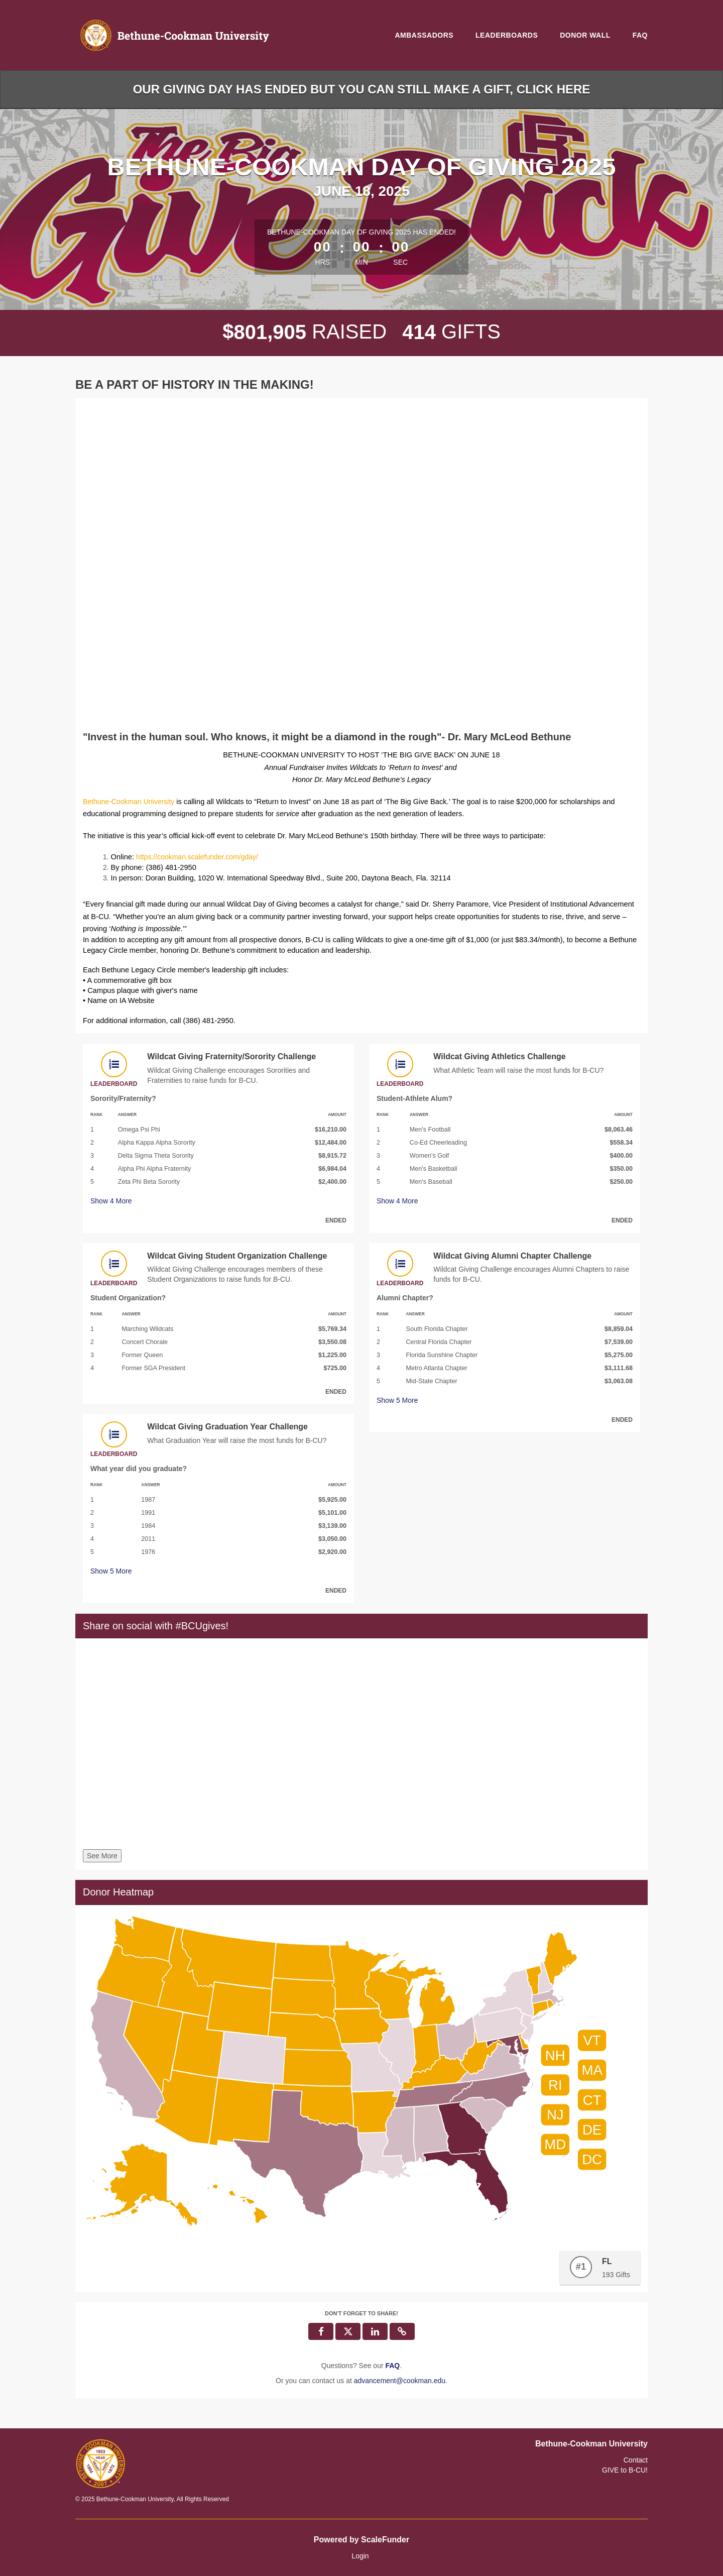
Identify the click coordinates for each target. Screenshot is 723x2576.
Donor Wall (585, 35)
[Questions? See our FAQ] (392, 2366)
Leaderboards (506, 35)
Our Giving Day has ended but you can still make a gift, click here (361, 89)
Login (360, 2556)
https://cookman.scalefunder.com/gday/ (197, 857)
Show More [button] (111, 1201)
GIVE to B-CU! (625, 2470)
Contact (636, 2460)
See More (102, 1856)
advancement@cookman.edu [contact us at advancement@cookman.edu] (399, 2381)
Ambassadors (424, 35)
